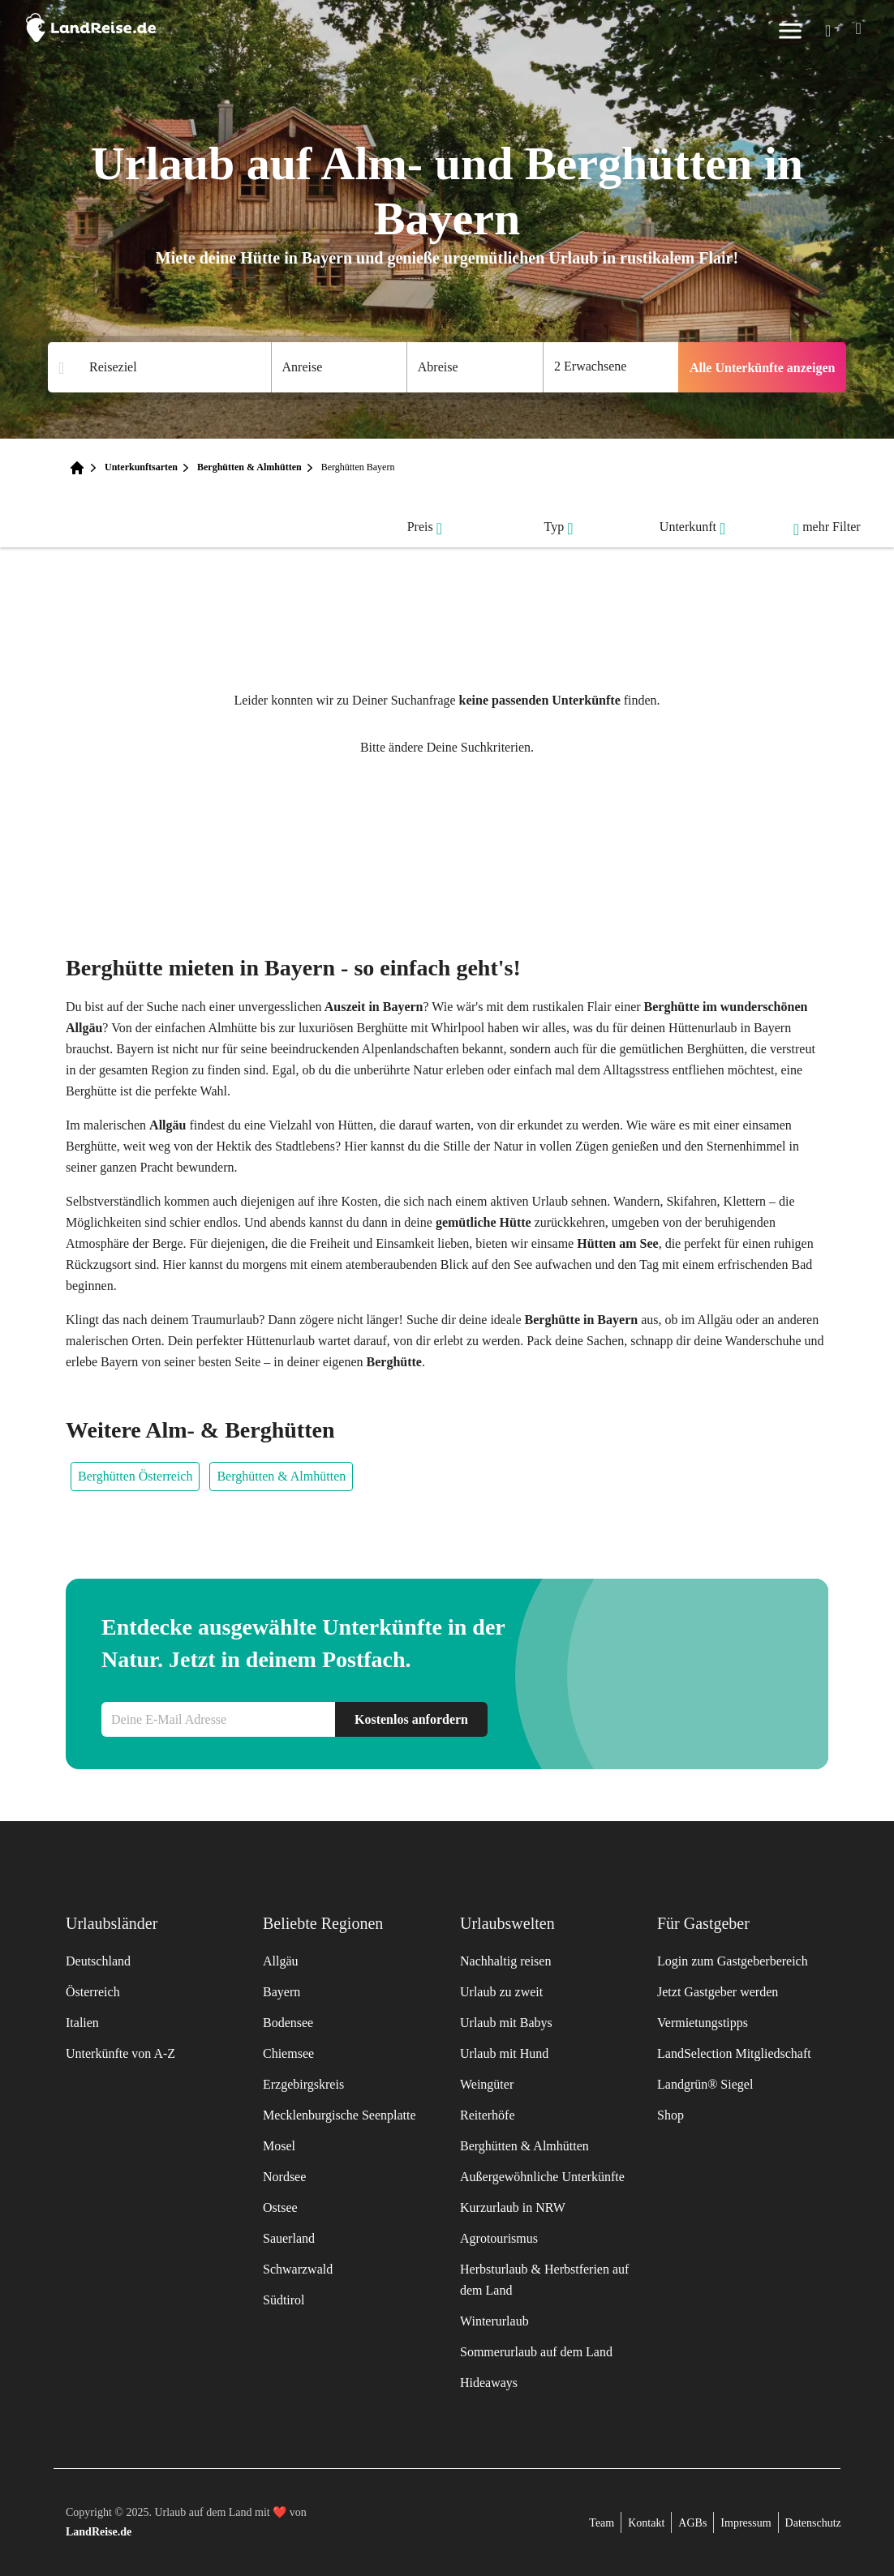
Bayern (281, 1992)
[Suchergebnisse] (170, 368)
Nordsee (284, 2177)
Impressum (745, 2523)
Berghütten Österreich (135, 1476)
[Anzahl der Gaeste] (611, 367)
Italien (82, 2023)
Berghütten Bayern (358, 467)
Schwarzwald (298, 2269)
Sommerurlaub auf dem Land (536, 2352)
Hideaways (489, 2383)
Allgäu (281, 1961)
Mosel (279, 2146)
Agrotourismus (499, 2238)
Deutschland (98, 1961)
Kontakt (646, 2523)
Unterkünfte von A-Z (120, 2053)
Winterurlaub (494, 2321)
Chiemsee (288, 2053)
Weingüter (487, 2084)
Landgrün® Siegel (705, 2084)
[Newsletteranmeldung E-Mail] (218, 1719)
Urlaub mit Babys (506, 2023)
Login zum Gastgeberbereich (732, 1961)
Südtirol (284, 2300)
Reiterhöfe (487, 2115)
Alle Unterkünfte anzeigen (763, 368)
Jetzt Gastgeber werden (717, 1992)
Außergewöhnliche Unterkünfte (542, 2177)
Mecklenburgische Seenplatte (339, 2115)
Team (601, 2523)
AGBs (692, 2523)
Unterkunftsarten (141, 467)
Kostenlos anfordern (411, 1719)
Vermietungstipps (702, 2023)
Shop (670, 2115)
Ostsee (280, 2207)
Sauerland (289, 2238)
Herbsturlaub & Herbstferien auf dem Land (544, 2279)
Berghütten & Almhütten (249, 467)
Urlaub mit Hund (504, 2053)
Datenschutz (813, 2523)
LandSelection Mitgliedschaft (734, 2053)
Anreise (302, 367)
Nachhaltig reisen (505, 1961)
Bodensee (288, 2023)
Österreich (93, 1992)
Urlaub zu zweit (501, 1992)
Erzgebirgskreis (303, 2084)
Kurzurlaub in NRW (512, 2207)
